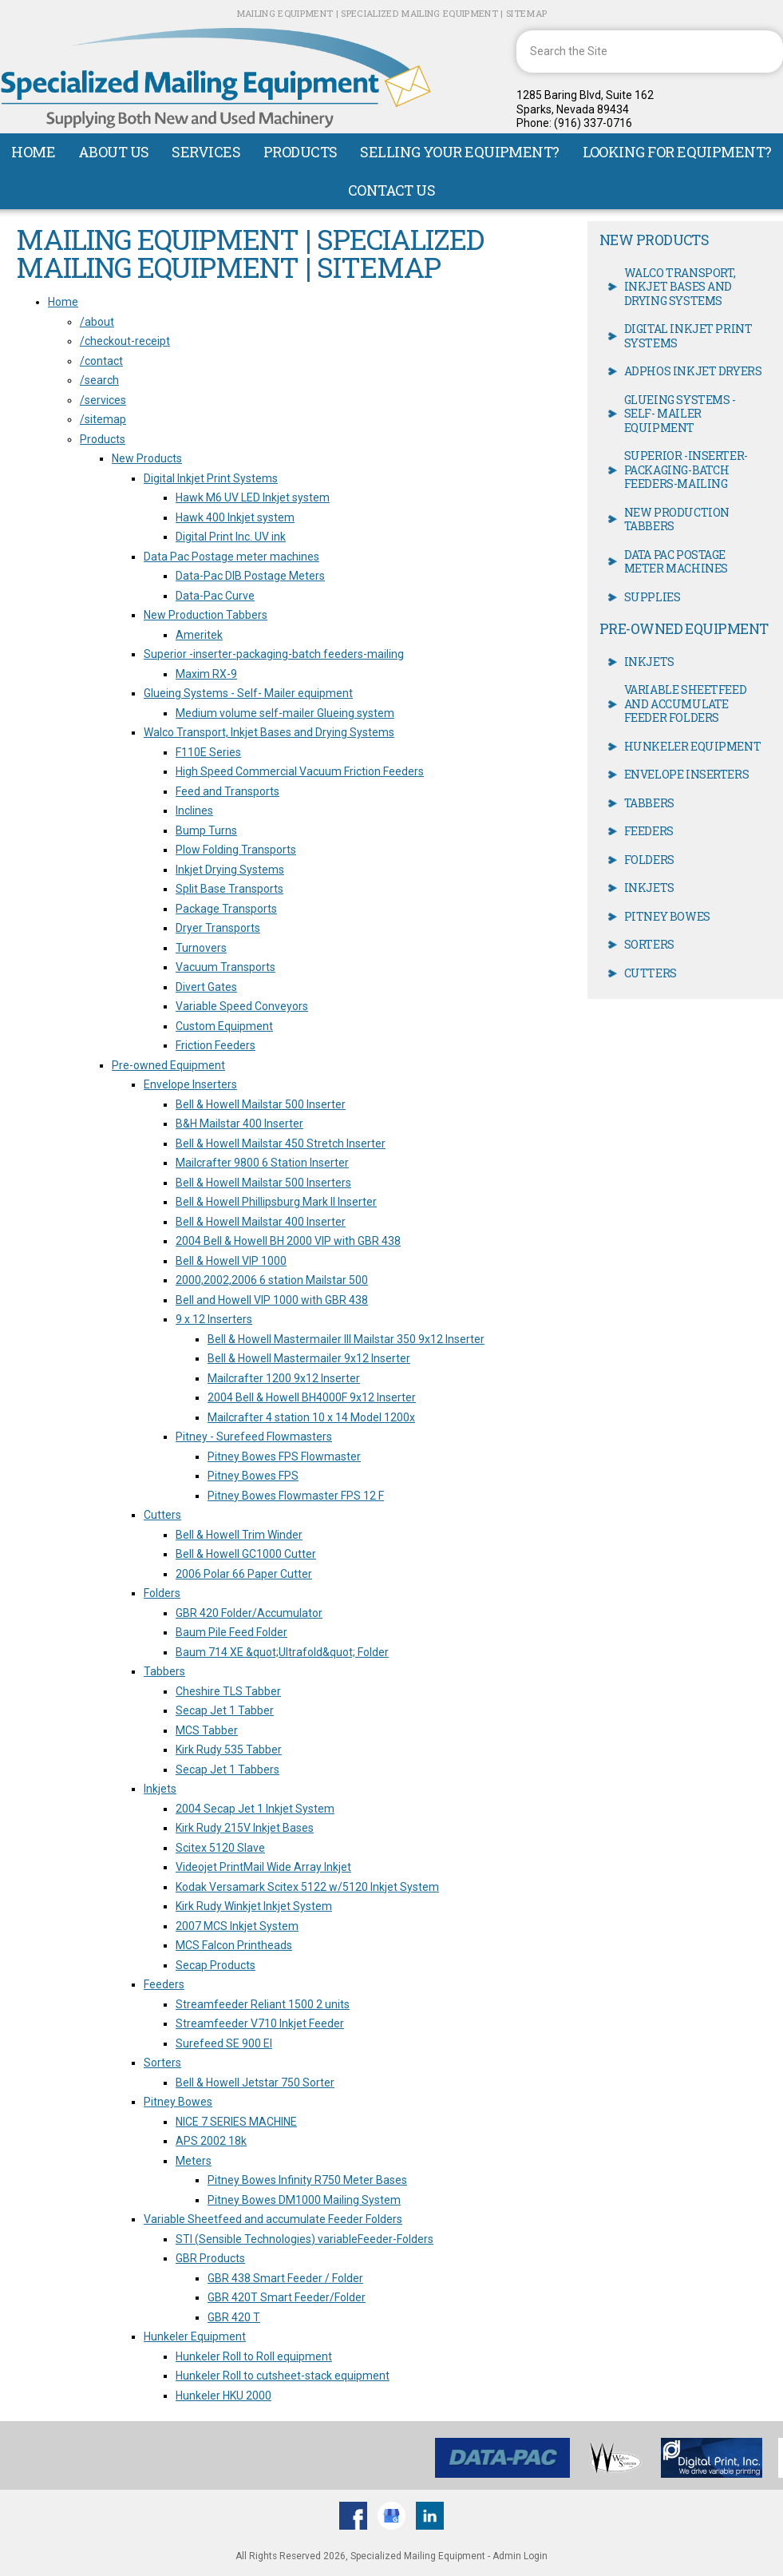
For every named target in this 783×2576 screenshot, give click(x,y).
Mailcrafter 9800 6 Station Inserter (262, 1162)
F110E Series (208, 752)
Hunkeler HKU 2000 (223, 2395)
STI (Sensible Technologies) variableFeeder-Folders (304, 2239)
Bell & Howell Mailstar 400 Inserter (261, 1221)
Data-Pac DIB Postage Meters (250, 575)
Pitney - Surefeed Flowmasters (254, 1436)
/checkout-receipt (125, 341)
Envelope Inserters (190, 1084)
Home (33, 151)
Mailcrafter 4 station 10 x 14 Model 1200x (311, 1417)
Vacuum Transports (225, 967)
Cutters (162, 1514)
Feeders (164, 1984)
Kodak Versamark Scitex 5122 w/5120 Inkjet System (307, 1886)
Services (206, 151)
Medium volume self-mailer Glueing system (285, 713)
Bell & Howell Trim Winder (239, 1534)
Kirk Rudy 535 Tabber (229, 1749)
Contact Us (392, 190)
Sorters (162, 2062)
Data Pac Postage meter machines (231, 556)
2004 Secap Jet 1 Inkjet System (255, 1808)
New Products (147, 458)
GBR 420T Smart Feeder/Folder (287, 2297)
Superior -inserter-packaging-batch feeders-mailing (274, 654)
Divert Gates (206, 987)
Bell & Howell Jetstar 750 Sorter (255, 2082)
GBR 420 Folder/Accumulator (249, 1613)
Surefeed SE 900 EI (224, 2043)
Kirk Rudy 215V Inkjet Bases (245, 1827)
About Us (113, 151)
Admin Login (520, 2556)
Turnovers (201, 947)
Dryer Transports (218, 927)
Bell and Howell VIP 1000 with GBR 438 (272, 1300)
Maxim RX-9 (206, 674)
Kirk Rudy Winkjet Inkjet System (254, 1906)
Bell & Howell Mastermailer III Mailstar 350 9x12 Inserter (346, 1339)
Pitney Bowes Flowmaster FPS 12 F (296, 1495)
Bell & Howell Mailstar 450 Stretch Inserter (281, 1143)
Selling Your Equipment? (460, 151)
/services (103, 400)
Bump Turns (206, 830)
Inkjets (160, 1788)
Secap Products (215, 1965)
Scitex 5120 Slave (220, 1847)
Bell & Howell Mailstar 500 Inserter (261, 1104)
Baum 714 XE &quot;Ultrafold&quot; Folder (282, 1652)
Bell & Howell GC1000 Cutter (246, 1554)
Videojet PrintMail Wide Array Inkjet (263, 1867)
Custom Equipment (224, 1026)
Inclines (194, 810)
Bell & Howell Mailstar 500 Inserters (263, 1182)
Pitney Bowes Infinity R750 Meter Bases (307, 2180)
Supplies (652, 596)
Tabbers (164, 1671)
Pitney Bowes (178, 2101)
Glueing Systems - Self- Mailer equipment (248, 693)
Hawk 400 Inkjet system (235, 517)
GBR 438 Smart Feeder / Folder (285, 2278)
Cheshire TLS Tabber (228, 1691)
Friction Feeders (215, 1045)
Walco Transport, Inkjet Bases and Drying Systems (269, 732)
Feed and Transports (227, 791)
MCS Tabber (207, 1730)
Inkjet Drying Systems (230, 869)
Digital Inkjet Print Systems (211, 478)
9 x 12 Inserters (214, 1319)
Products (300, 151)
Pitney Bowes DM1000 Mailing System (304, 2200)
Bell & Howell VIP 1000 (231, 1260)
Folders (162, 1593)
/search (99, 380)
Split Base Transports (229, 888)
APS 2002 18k (211, 2140)
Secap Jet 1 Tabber (225, 1710)
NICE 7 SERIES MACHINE (236, 2121)
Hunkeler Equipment (195, 2336)
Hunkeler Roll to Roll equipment (254, 2356)
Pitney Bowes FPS (253, 1475)
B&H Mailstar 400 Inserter (239, 1123)
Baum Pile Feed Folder (231, 1632)
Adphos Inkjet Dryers (693, 370)
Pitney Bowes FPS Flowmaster (284, 1456)
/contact (101, 361)
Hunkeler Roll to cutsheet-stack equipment (283, 2375)
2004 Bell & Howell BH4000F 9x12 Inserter (312, 1397)
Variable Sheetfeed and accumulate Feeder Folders (273, 2219)
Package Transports (226, 908)
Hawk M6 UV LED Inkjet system (253, 497)
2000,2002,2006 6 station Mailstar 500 (272, 1280)
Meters (194, 2160)
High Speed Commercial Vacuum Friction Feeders (300, 771)
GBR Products (210, 2258)
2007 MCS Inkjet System (237, 1926)
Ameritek (199, 634)
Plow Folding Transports (236, 849)
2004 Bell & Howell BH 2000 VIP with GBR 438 (288, 1240)
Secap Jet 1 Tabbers (227, 1769)
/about (97, 321)
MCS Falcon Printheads (234, 1945)
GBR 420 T (234, 2317)
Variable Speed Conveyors (242, 1006)
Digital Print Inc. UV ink (231, 536)
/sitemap (103, 419)
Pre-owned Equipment (168, 1065)
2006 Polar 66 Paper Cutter (244, 1573)
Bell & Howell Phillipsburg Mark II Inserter (276, 1201)
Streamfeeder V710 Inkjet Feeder (260, 2023)
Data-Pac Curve (215, 595)
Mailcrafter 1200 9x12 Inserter (284, 1378)
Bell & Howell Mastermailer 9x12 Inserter (309, 1358)
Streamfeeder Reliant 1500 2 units (263, 2004)
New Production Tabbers (205, 614)
